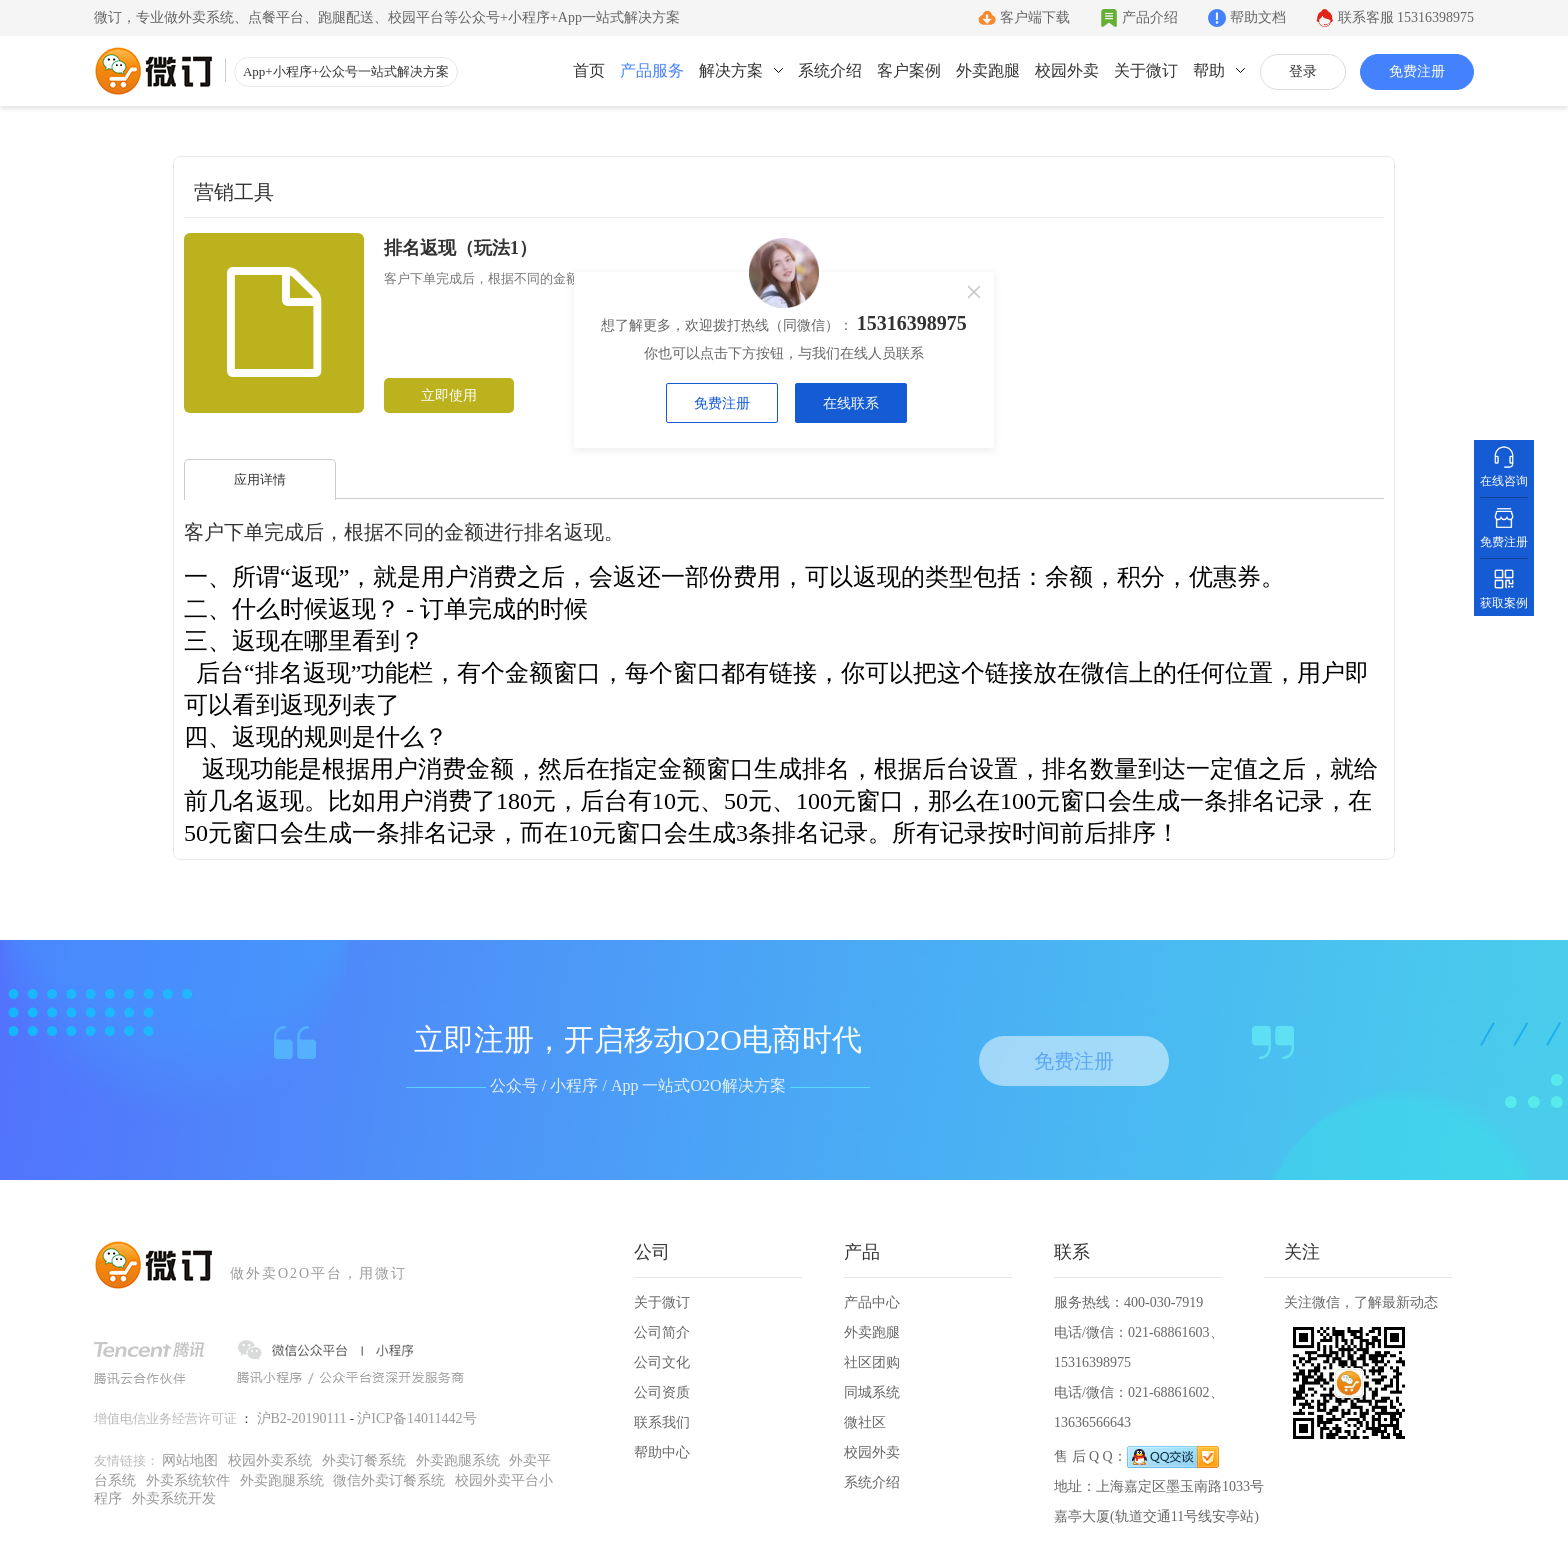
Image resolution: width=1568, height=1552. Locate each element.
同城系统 (872, 1392)
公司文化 (662, 1362)
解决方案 (731, 70)
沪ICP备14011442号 (416, 1418)
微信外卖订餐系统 (389, 1480)
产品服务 (652, 70)
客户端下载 (1035, 17)
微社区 (865, 1422)
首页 (589, 70)
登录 (1303, 71)
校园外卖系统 (270, 1460)
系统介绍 (830, 70)
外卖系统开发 (174, 1498)
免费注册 (1417, 71)
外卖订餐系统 (364, 1460)
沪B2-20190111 (302, 1418)
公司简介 (662, 1332)
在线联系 (851, 403)
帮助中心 (662, 1452)
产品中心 (872, 1302)
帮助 (1209, 70)
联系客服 (1406, 17)
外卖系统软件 (188, 1480)
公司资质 (662, 1392)
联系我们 (662, 1422)
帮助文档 (1258, 17)
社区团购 (872, 1362)
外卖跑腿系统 (458, 1460)
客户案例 (909, 70)
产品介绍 (1150, 17)
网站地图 (190, 1460)
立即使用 (449, 395)
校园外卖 (1067, 70)
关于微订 (1146, 70)
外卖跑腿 (988, 70)
